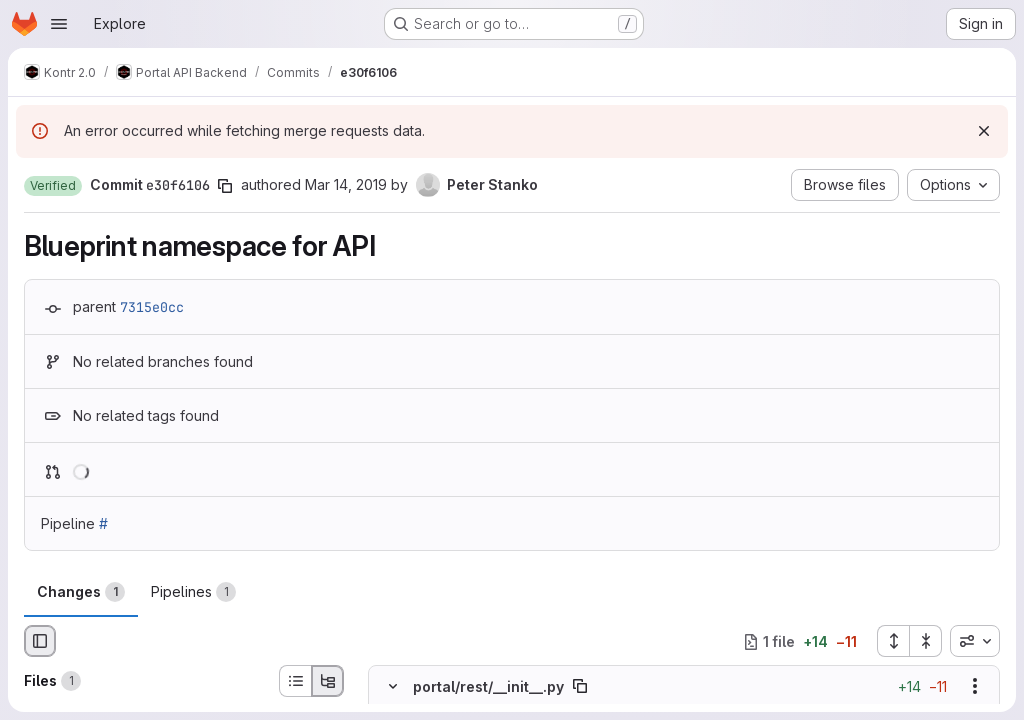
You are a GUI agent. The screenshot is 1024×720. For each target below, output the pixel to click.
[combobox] (975, 641)
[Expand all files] (893, 641)
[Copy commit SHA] (225, 186)
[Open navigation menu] (59, 24)
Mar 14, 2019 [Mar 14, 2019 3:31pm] (346, 184)
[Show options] (975, 687)
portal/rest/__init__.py (488, 686)
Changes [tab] (81, 592)
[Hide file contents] (393, 687)
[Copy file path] (580, 687)
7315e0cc (152, 307)
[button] (53, 186)
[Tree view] (328, 681)
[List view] (295, 681)
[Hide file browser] (40, 641)
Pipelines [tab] (193, 592)
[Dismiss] (984, 131)
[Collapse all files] (926, 641)
